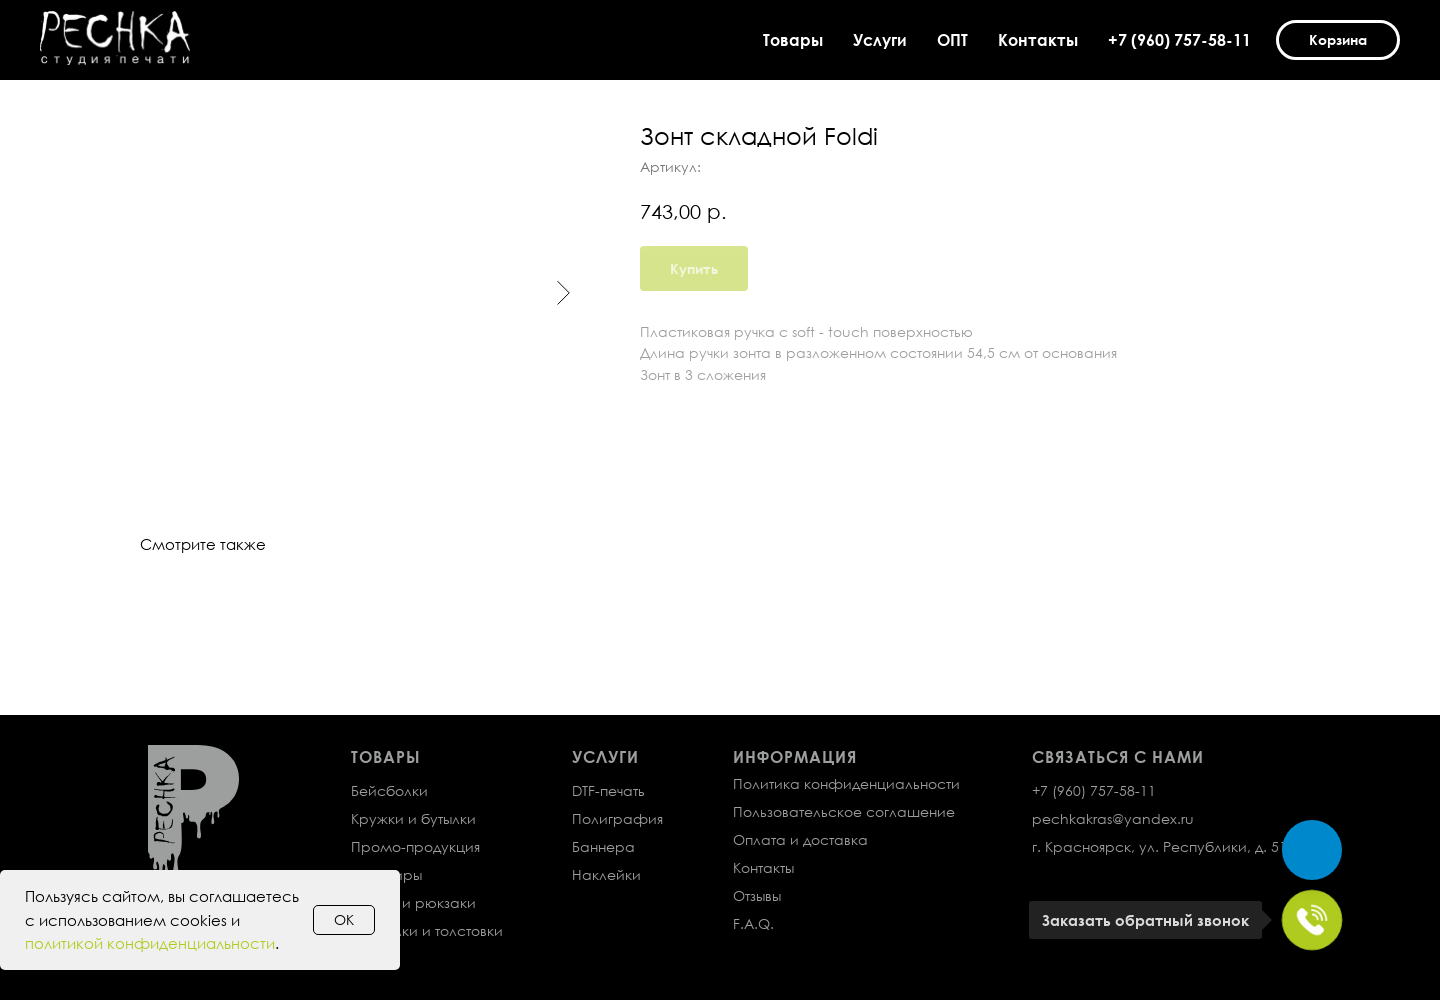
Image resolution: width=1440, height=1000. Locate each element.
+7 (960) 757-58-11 (1179, 40)
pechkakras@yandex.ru (1113, 818)
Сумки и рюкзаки (413, 902)
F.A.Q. (753, 923)
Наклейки (606, 874)
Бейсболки (389, 790)
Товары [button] (793, 40)
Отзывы (757, 895)
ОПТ (952, 40)
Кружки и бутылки (413, 818)
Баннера (603, 846)
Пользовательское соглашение (844, 811)
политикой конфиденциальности (150, 943)
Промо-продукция (415, 846)
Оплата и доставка (800, 839)
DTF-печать (608, 790)
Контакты (1038, 40)
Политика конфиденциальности (846, 783)
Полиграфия (617, 818)
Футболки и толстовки (427, 930)
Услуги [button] (880, 40)
